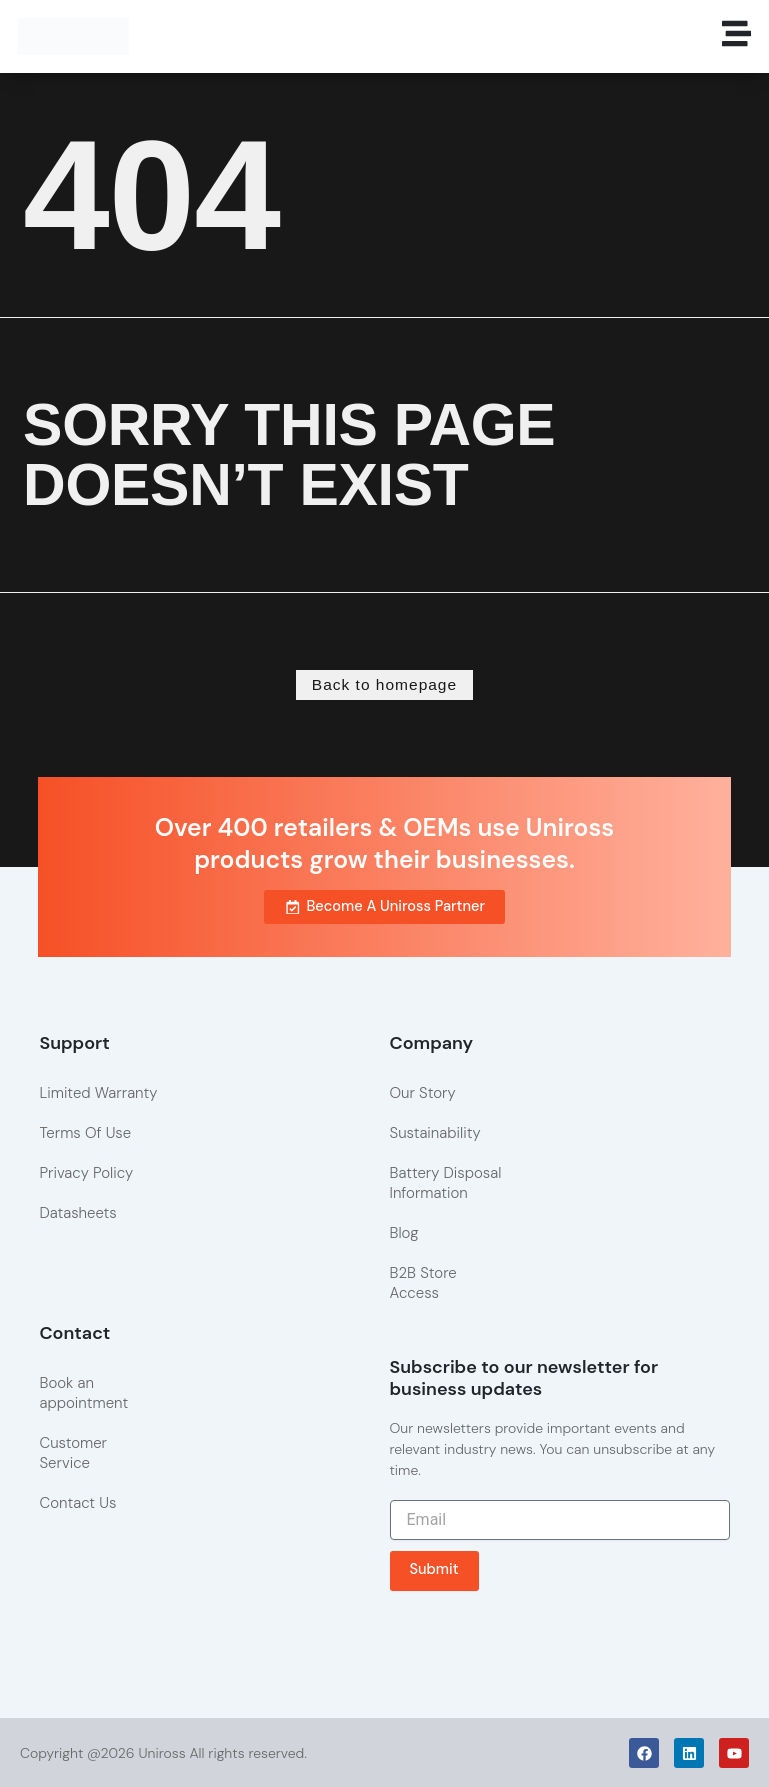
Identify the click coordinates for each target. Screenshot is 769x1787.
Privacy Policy (86, 1172)
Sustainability (435, 1132)
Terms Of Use (85, 1132)
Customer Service (73, 1451)
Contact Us (77, 1501)
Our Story (423, 1092)
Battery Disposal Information (446, 1182)
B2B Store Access (423, 1282)
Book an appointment (83, 1391)
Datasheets (77, 1212)
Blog (404, 1232)
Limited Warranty (98, 1092)
